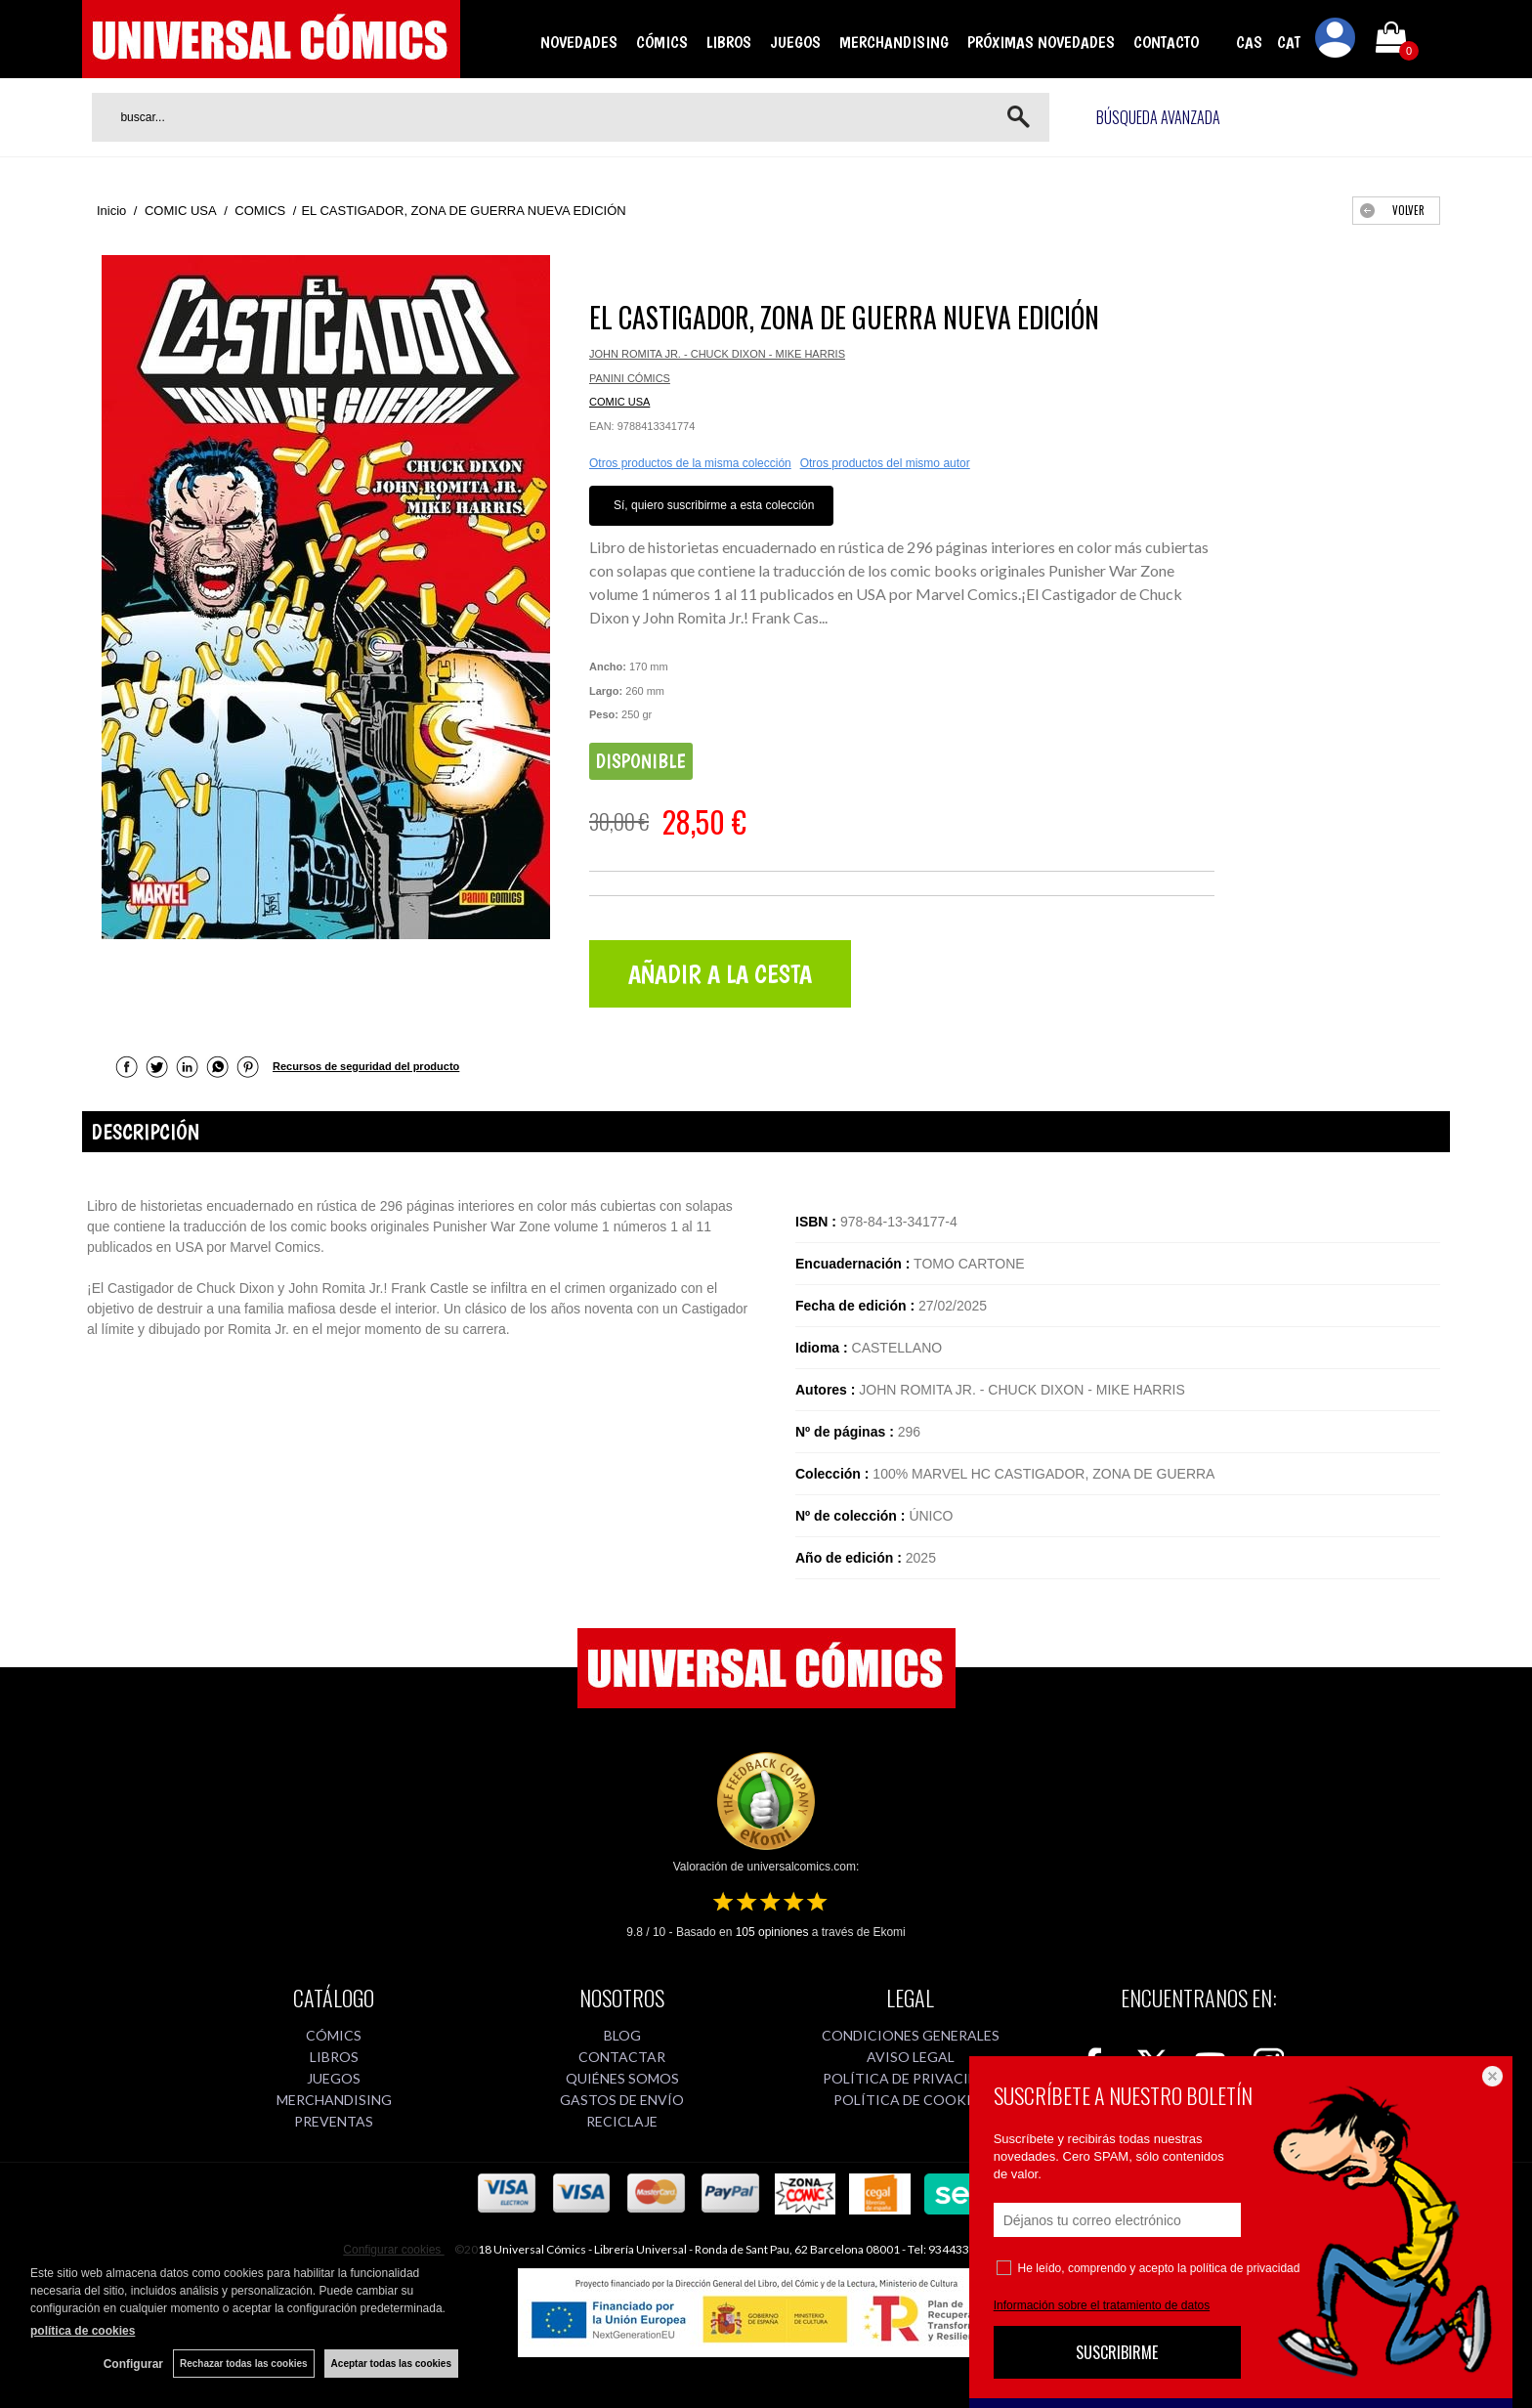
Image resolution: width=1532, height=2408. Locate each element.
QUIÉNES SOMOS (622, 2078)
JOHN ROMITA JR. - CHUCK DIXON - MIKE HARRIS (717, 354)
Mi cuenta (1335, 41)
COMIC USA (619, 402)
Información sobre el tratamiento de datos (1102, 2305)
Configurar (133, 2364)
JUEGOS (795, 42)
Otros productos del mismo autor (885, 463)
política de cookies (82, 2331)
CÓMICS (662, 42)
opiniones (772, 1932)
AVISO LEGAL (911, 2056)
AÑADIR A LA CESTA (720, 974)
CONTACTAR (621, 2056)
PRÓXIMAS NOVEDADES (1041, 42)
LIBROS (728, 42)
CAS (1249, 42)
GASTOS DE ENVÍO (622, 2099)
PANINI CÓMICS (629, 378)
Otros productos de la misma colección (690, 463)
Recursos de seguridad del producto (366, 1066)
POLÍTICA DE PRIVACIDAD (910, 2078)
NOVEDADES (578, 42)
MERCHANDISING (894, 42)
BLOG (622, 2035)
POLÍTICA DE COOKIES (910, 2099)
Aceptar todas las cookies (391, 2363)
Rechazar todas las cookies (244, 2363)
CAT (1288, 42)
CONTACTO (1166, 42)
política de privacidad (1245, 2268)
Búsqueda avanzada (1158, 117)
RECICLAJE (622, 2121)
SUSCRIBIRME (1117, 2352)
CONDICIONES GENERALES (911, 2035)
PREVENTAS (333, 2121)
